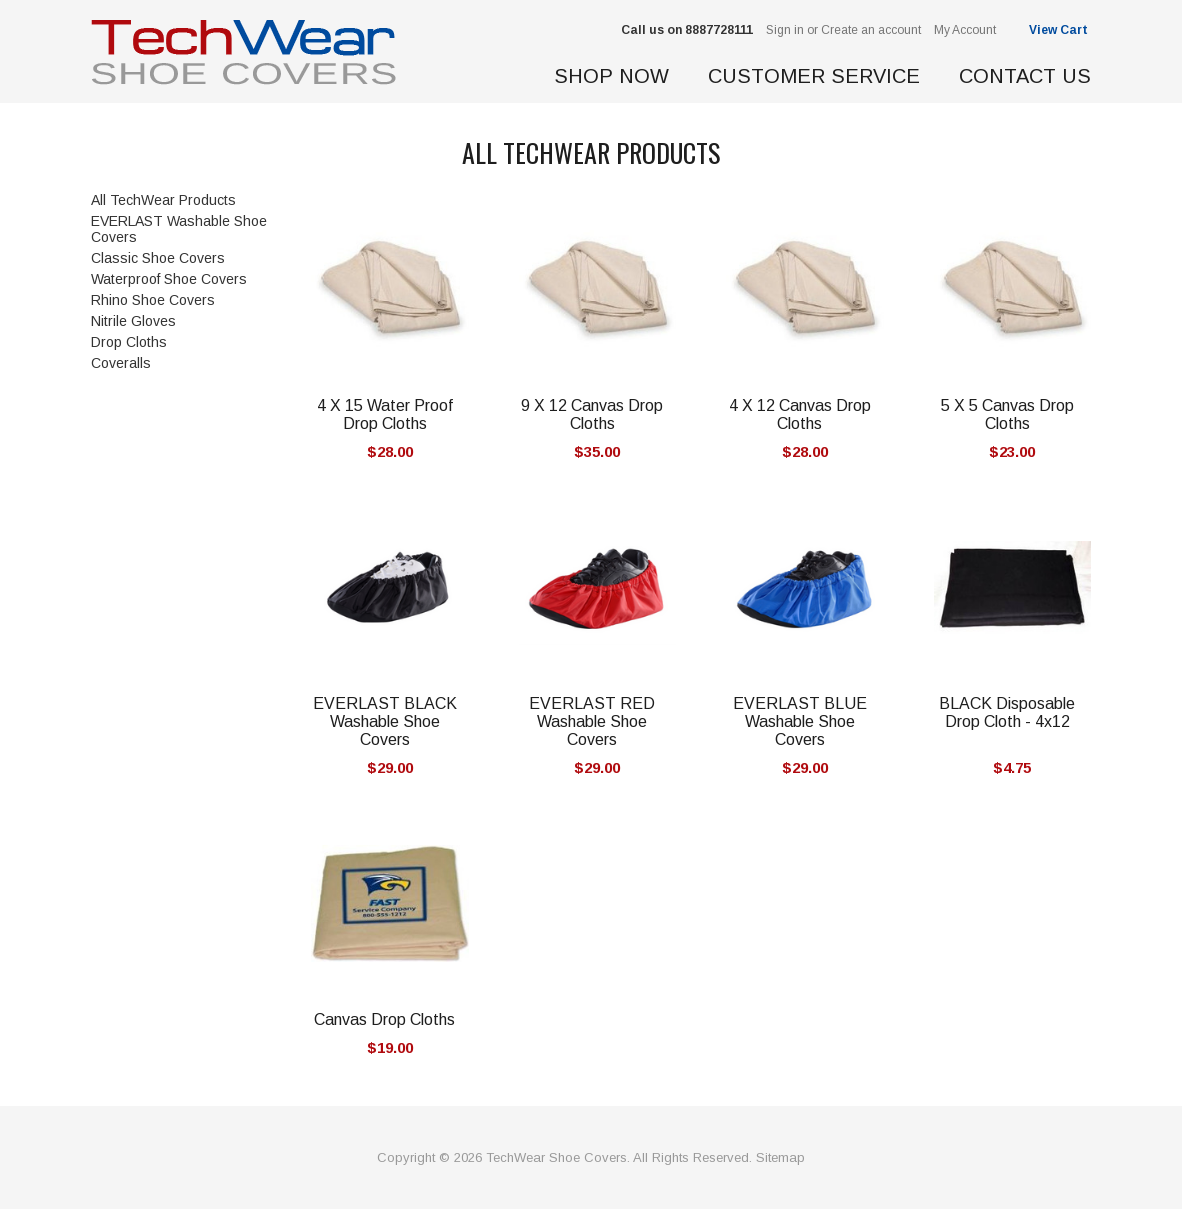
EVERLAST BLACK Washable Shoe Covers (385, 721)
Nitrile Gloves (133, 321)
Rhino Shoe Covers (153, 300)
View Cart (1060, 30)
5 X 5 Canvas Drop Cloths (1007, 414)
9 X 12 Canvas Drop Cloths (592, 414)
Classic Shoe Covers (158, 258)
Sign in (785, 30)
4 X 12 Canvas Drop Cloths (800, 414)
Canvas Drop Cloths (384, 1019)
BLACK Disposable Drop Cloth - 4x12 (1007, 712)
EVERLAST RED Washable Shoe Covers (592, 721)
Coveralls (121, 363)
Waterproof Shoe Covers (169, 279)
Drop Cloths (129, 342)
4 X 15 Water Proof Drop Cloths (385, 414)
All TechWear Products (163, 200)
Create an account (871, 30)
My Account (965, 30)
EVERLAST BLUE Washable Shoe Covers (800, 721)
